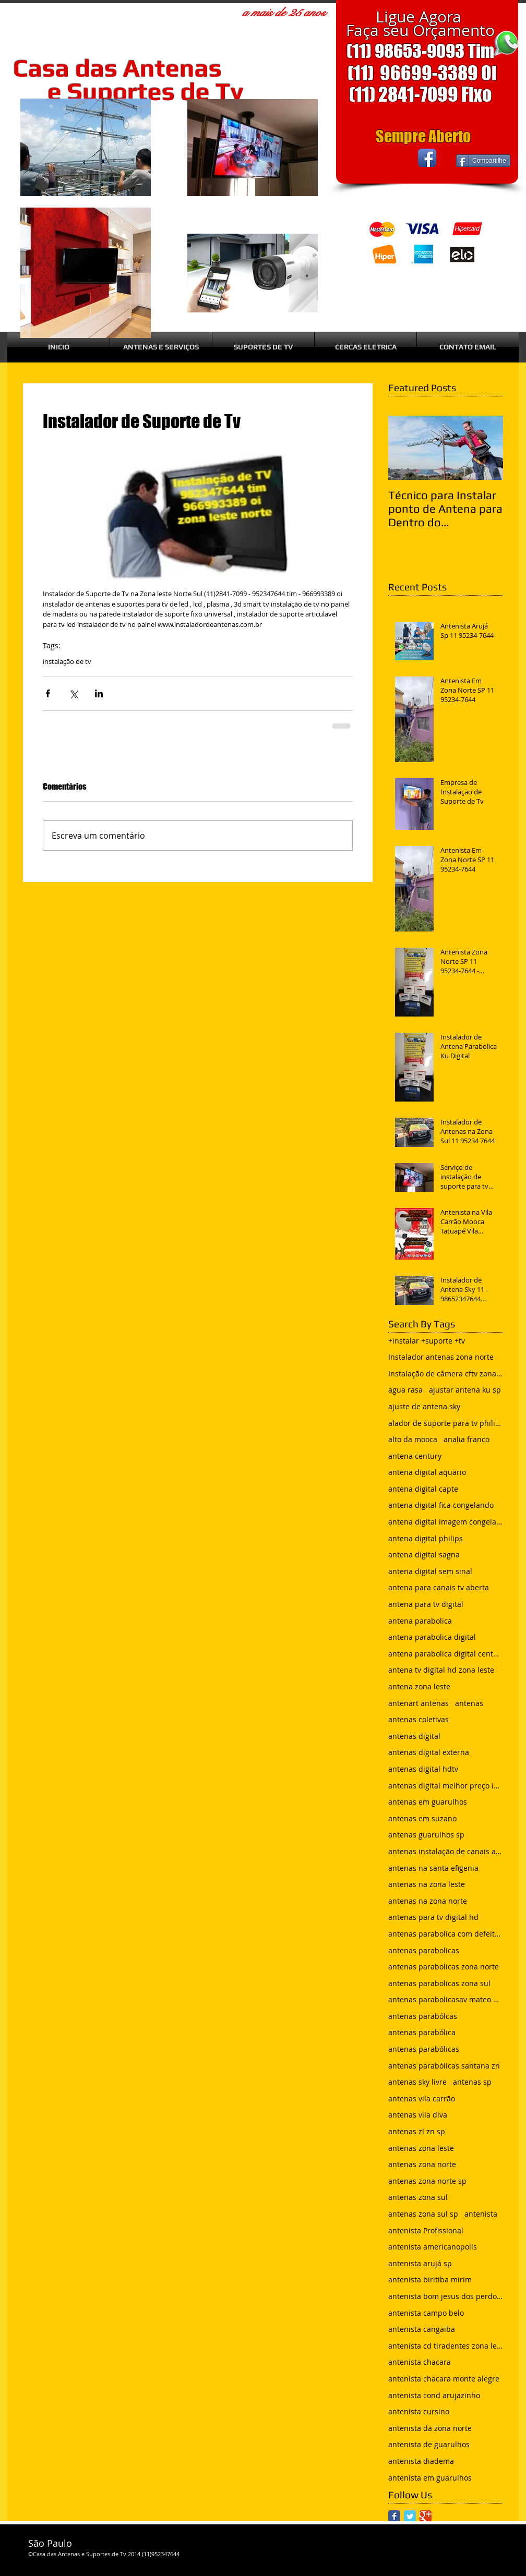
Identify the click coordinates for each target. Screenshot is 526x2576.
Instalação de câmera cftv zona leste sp (445, 1373)
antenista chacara (419, 2362)
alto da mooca (412, 1439)
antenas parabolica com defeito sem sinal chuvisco (445, 1934)
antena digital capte (423, 1489)
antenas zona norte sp (427, 2181)
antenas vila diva (417, 2115)
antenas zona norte (422, 2164)
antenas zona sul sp (423, 2214)
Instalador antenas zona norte (441, 1357)
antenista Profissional (425, 2230)
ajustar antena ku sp (465, 1390)
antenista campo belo (426, 2313)
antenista (480, 2214)
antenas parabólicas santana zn (444, 2066)
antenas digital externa (428, 1752)
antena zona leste (419, 1686)
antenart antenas (418, 1703)
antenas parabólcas (422, 2016)
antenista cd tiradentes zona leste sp (445, 2346)
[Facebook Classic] (394, 2516)
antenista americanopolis (432, 2247)
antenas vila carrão (421, 2098)
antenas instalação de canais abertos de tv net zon (445, 1851)
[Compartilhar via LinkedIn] (99, 693)
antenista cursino (418, 2411)
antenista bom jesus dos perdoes (445, 2296)
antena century (414, 1456)
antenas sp (472, 2082)
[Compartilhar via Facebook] (48, 693)
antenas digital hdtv (423, 1769)
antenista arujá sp (420, 2263)
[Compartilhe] (483, 160)
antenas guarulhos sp (426, 1835)
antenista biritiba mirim (430, 2279)
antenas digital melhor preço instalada (445, 1786)
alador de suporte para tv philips (445, 1423)
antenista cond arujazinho (434, 2395)
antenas (469, 1703)
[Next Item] (486, 448)
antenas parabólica (422, 2032)
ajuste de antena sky (424, 1406)
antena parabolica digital (432, 1637)
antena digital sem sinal (430, 1571)
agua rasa (405, 1390)
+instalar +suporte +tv (426, 1341)
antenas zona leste (421, 2148)
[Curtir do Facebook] (377, 157)
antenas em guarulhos (427, 1802)
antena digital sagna (424, 1554)
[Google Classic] (426, 2516)
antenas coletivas (418, 1719)
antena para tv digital (425, 1604)
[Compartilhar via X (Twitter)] (73, 693)
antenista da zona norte (430, 2428)
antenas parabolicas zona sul (439, 1983)
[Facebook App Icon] (427, 158)
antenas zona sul (418, 2197)
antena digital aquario (427, 1472)
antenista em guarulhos (430, 2478)
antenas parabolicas (423, 1950)
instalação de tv (67, 661)
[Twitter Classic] (410, 2516)
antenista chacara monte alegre (443, 2379)
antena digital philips (425, 1538)
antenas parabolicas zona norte (443, 1967)
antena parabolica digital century (445, 1654)
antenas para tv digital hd (433, 1917)
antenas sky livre (417, 2082)
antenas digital (414, 1736)
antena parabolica (420, 1621)
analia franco (466, 1439)
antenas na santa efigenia (433, 1868)
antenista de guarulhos (429, 2444)
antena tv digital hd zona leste (441, 1670)
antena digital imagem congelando (445, 1522)
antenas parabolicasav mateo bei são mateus (445, 1999)
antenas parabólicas (423, 2049)
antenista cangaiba (421, 2329)
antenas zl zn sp (416, 2131)
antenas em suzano (422, 1818)
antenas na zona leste (426, 1884)
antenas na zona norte (427, 1901)
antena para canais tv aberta (438, 1587)
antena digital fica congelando (441, 1505)
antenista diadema (421, 2461)
